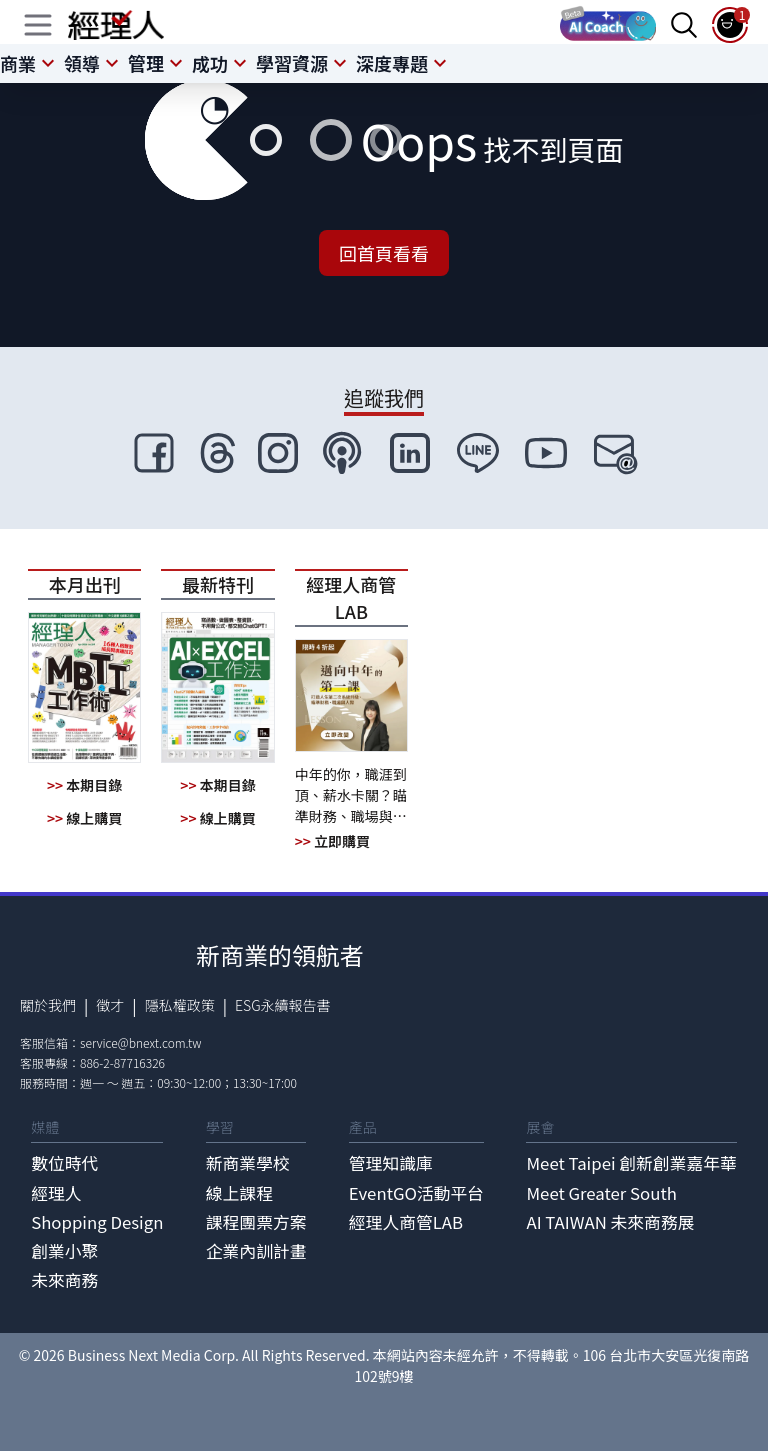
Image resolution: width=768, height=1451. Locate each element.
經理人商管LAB (406, 1222)
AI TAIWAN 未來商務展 (610, 1222)
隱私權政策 (180, 1005)
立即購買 (332, 841)
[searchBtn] (684, 25)
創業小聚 (64, 1251)
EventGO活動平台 (416, 1193)
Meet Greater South (601, 1193)
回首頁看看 (384, 253)
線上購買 (84, 818)
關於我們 (48, 1005)
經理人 (56, 1193)
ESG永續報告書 (283, 1005)
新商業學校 (248, 1163)
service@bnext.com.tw (141, 1042)
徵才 (110, 1005)
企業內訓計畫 (256, 1251)
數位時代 (64, 1163)
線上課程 (239, 1193)
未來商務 (64, 1280)
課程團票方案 (256, 1222)
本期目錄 (84, 785)
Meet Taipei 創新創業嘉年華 (631, 1163)
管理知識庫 (391, 1163)
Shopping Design (97, 1222)
